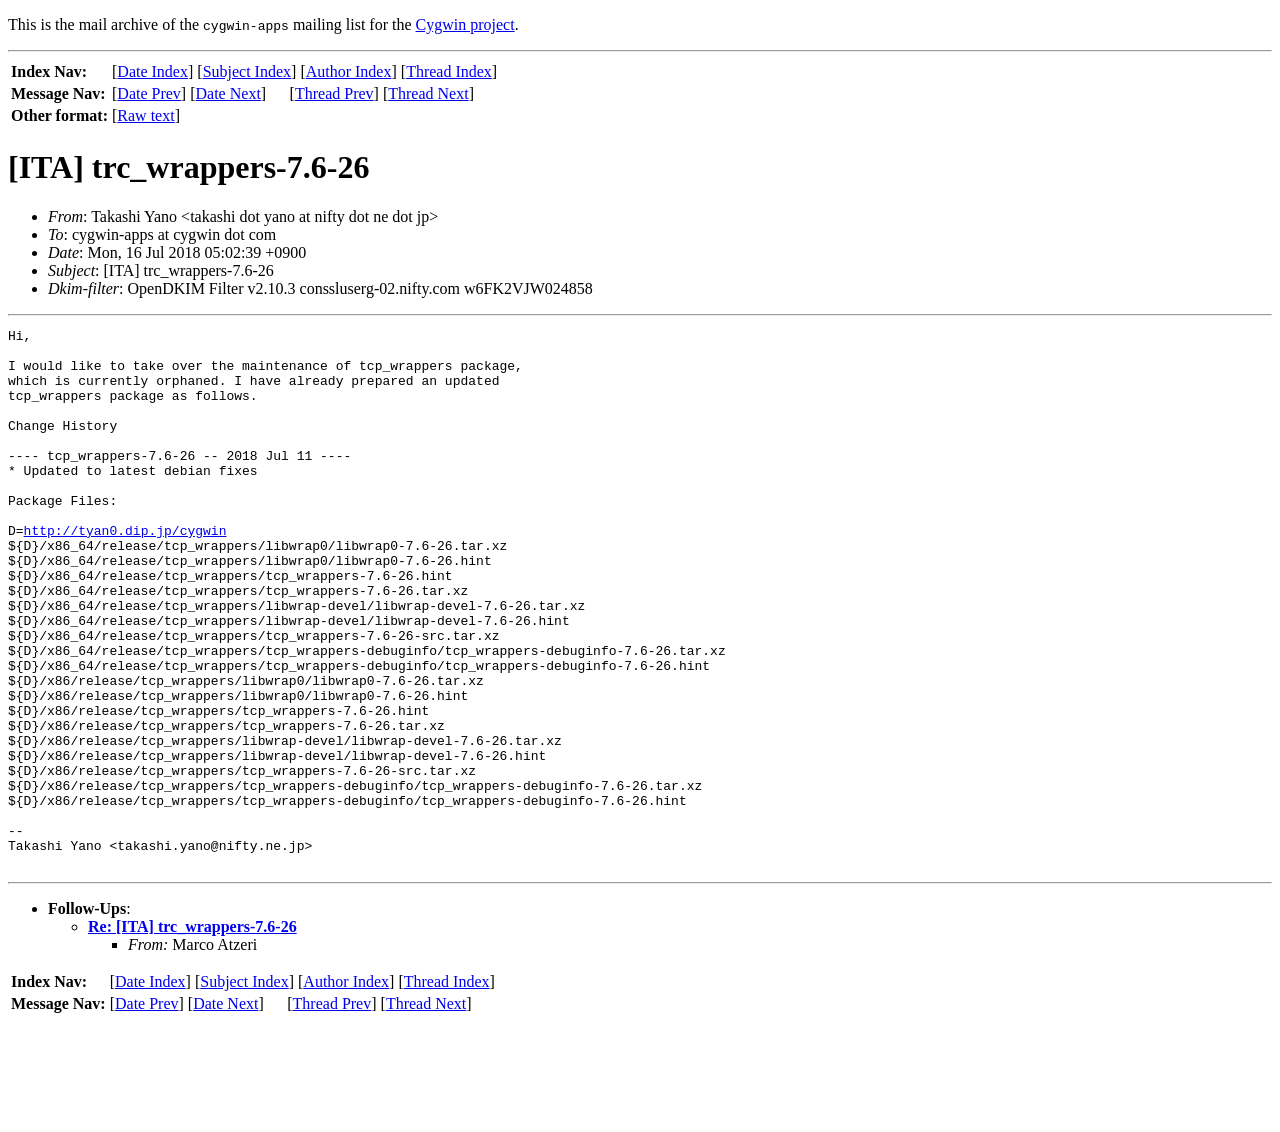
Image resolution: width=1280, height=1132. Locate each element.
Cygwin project (465, 24)
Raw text (145, 115)
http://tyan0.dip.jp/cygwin (125, 572)
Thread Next (428, 93)
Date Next (228, 93)
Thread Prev (334, 93)
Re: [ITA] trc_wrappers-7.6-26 (192, 1034)
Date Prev (149, 93)
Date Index (152, 71)
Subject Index (247, 71)
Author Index (349, 71)
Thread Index (449, 71)
